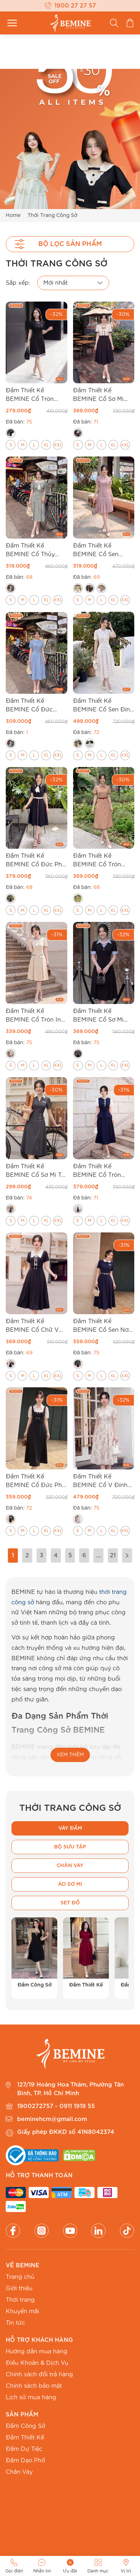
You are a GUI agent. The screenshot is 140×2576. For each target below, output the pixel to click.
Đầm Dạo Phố (25, 2460)
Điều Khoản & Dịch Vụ (37, 2363)
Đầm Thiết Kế (25, 2437)
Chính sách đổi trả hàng (39, 2374)
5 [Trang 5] (70, 1555)
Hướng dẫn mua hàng (36, 2351)
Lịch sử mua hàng (31, 2397)
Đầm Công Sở (25, 2426)
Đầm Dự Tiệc (24, 2449)
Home (13, 215)
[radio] (10, 432)
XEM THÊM (70, 1755)
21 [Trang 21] (113, 1555)
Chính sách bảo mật (34, 2386)
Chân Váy (19, 2472)
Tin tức (15, 2323)
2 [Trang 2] (27, 1555)
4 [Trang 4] (56, 1555)
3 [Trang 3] (41, 1555)
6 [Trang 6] (84, 1555)
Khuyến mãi (22, 2311)
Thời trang (20, 2300)
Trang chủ (20, 2277)
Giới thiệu (19, 2288)
